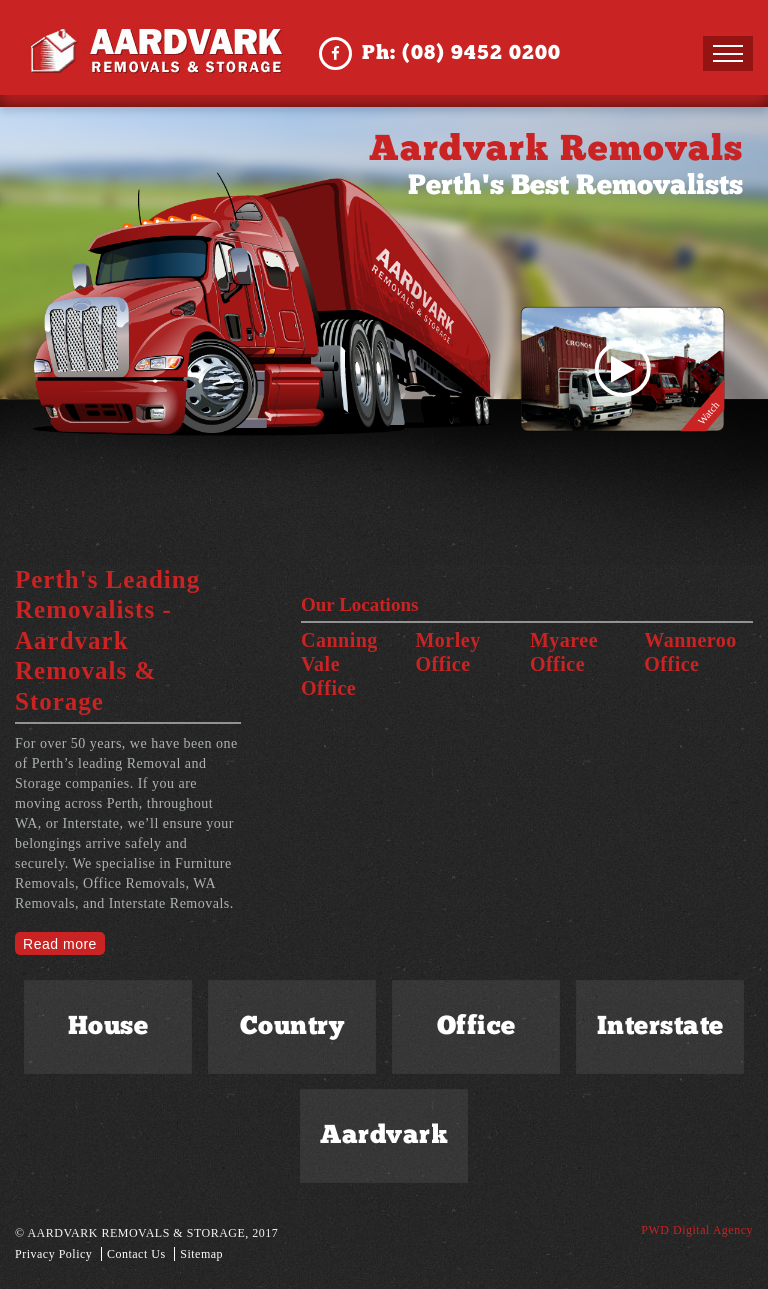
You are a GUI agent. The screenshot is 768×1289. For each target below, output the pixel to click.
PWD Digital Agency (697, 1230)
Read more (60, 944)
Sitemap (201, 1254)
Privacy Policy (53, 1254)
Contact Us (136, 1254)
